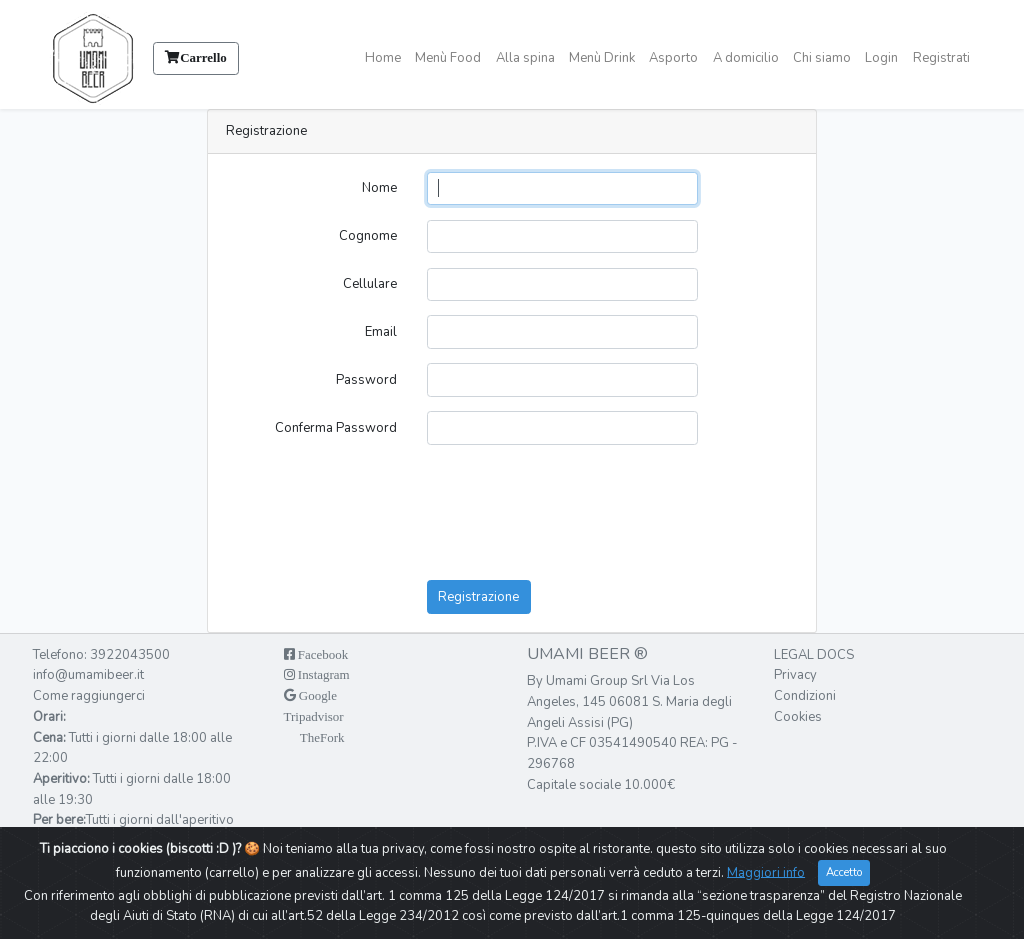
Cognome (368, 236)
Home (383, 58)
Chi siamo (822, 58)
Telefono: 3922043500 (101, 655)
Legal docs (814, 655)
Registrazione (478, 597)
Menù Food (448, 58)
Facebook (322, 654)
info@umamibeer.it (88, 675)
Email (381, 332)
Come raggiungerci (89, 696)
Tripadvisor (314, 716)
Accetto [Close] (844, 873)
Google (316, 695)
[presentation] (556, 492)
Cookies (798, 717)
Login (881, 58)
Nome (379, 188)
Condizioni (805, 696)
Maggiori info (766, 873)
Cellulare (370, 284)
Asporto (673, 58)
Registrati (941, 58)
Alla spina (525, 58)
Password (366, 380)
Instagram (322, 674)
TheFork (321, 737)
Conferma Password (336, 428)
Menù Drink (602, 58)
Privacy (795, 675)
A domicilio (746, 58)
